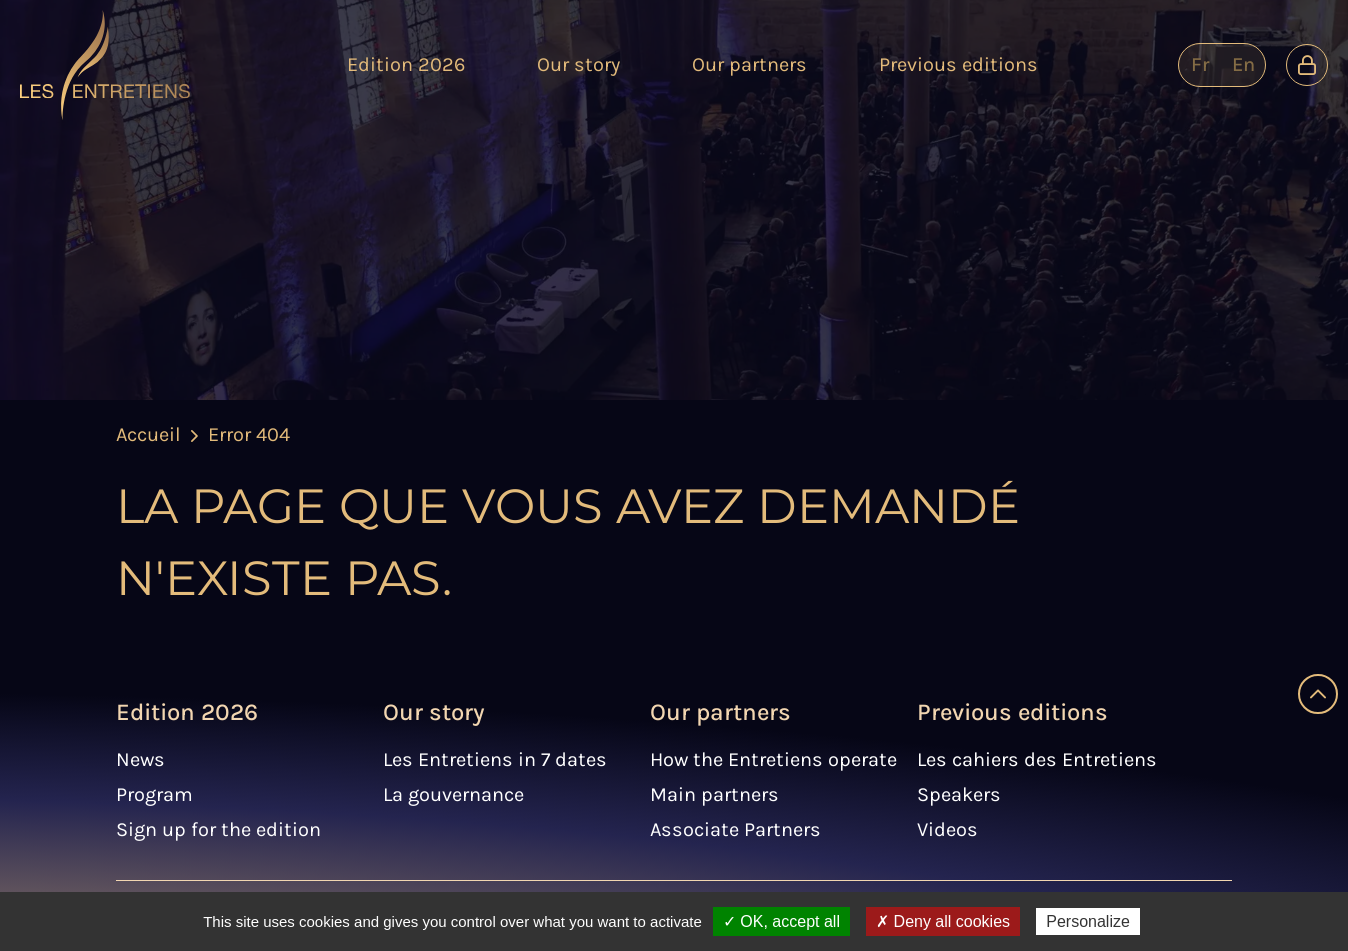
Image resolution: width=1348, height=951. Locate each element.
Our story (434, 712)
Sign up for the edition (218, 829)
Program (154, 794)
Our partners (720, 712)
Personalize (1088, 921)
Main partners (714, 794)
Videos (947, 829)
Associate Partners (735, 829)
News (140, 759)
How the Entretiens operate (773, 759)
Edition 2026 (187, 712)
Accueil (148, 434)
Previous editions (1012, 712)
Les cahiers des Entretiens (1037, 759)
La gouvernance (453, 794)
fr (1200, 64)
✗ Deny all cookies (943, 921)
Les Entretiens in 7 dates (495, 759)
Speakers (959, 794)
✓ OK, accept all (781, 921)
